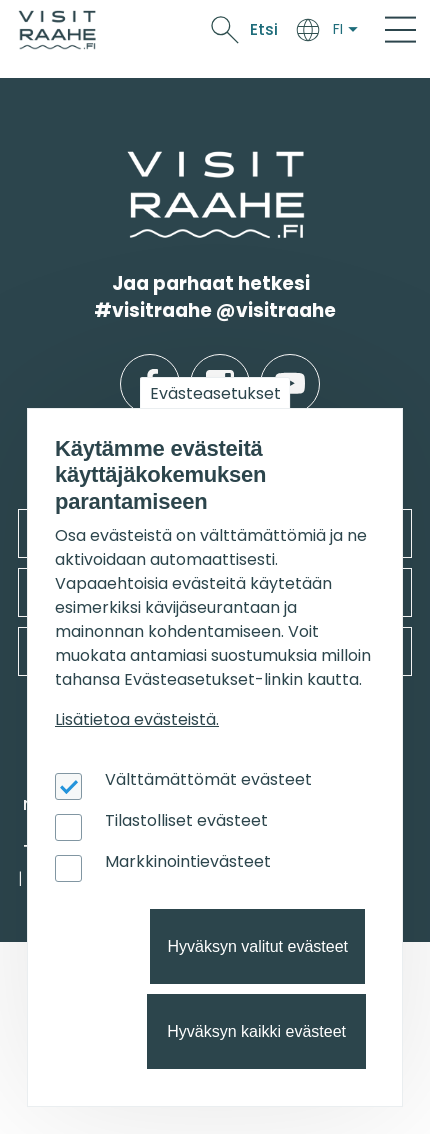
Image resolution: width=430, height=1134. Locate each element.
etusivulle (129, 163)
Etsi (264, 29)
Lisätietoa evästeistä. (137, 719)
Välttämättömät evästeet (208, 779)
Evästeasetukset (215, 393)
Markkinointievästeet (188, 861)
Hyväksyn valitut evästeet (257, 946)
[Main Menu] (400, 30)
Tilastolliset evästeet (186, 820)
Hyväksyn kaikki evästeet (256, 1031)
